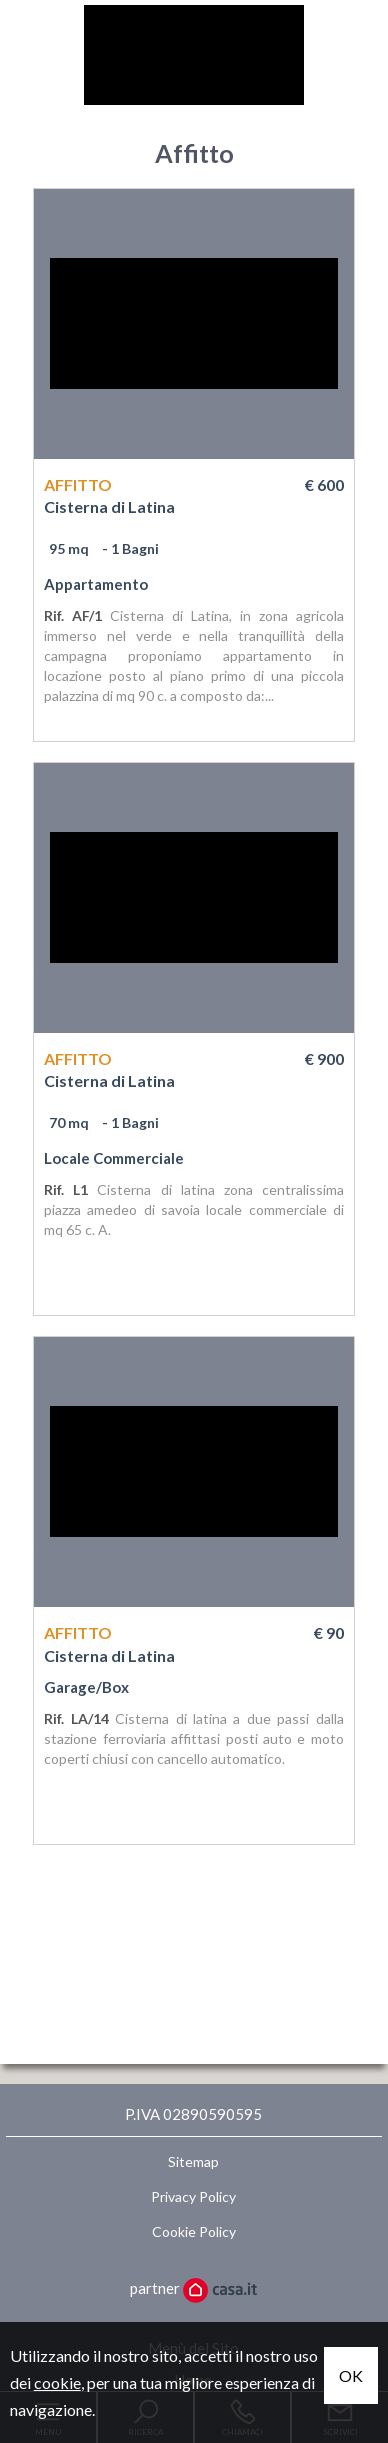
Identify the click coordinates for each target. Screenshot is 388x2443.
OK (351, 2375)
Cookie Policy (194, 2231)
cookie (57, 2382)
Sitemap (193, 2161)
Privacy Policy (193, 2196)
